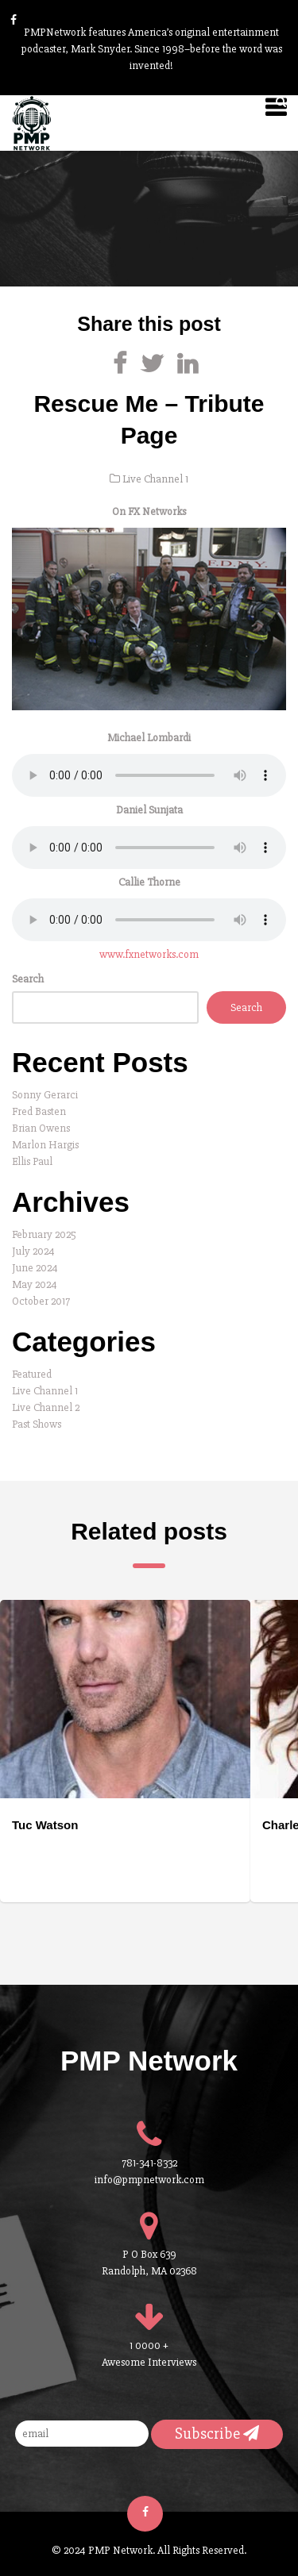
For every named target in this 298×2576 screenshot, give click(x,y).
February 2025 (44, 1234)
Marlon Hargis (45, 1145)
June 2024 (35, 1268)
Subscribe (217, 2433)
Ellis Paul (32, 1161)
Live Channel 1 (155, 479)
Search (28, 979)
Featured (32, 1374)
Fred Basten (39, 1111)
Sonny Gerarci (45, 1095)
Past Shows (36, 1424)
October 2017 (41, 1301)
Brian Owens (41, 1128)
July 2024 (33, 1251)
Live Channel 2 (45, 1407)
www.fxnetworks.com (149, 954)
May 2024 (34, 1284)
